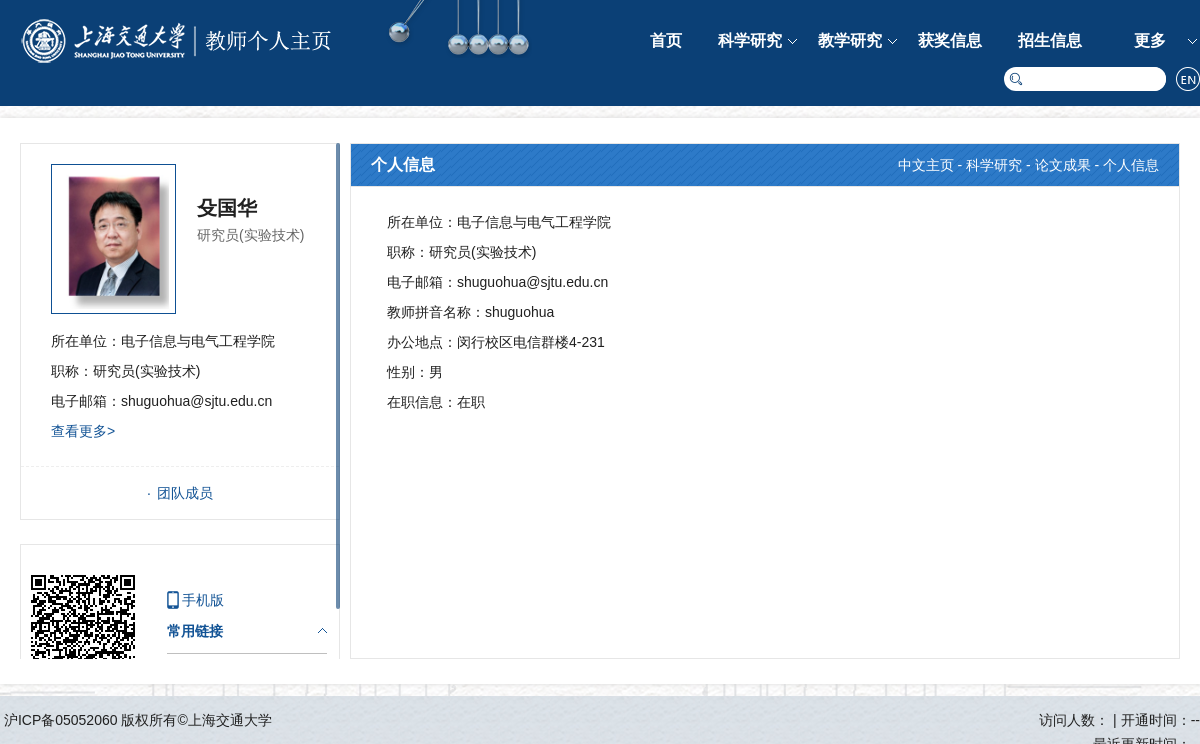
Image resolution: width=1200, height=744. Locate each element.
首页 (666, 40)
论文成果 (1063, 165)
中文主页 (926, 165)
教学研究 (850, 40)
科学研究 (750, 40)
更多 (1150, 40)
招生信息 (1050, 40)
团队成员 (185, 493)
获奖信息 (950, 40)
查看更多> (83, 431)
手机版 (203, 600)
